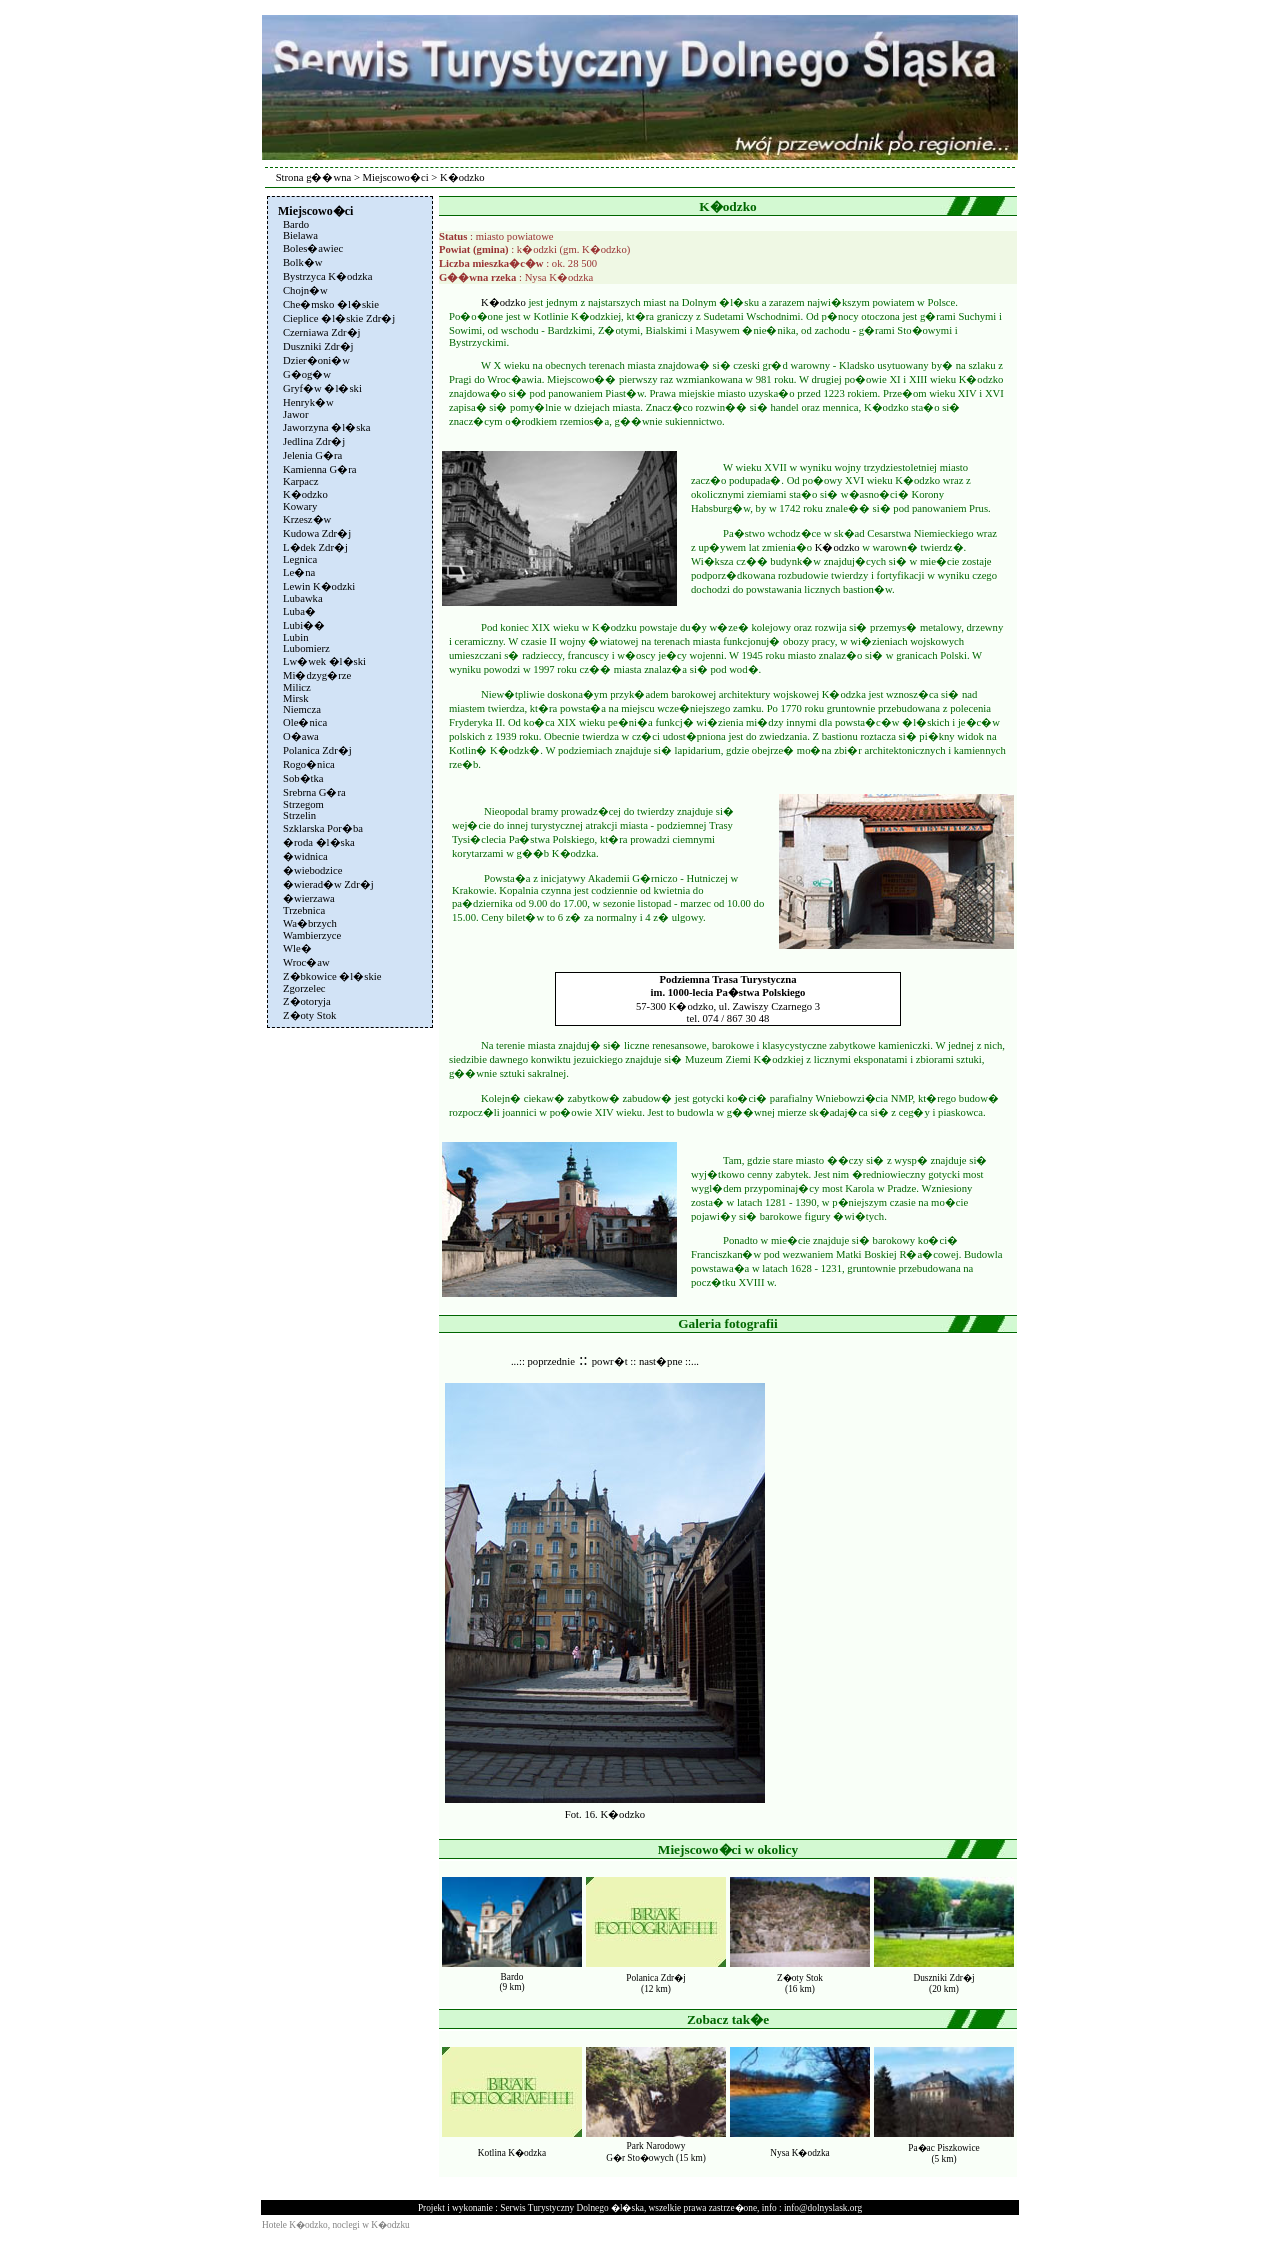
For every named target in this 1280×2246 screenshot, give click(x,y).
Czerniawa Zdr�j (322, 332)
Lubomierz (306, 648)
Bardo (296, 224)
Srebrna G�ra (314, 792)
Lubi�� (304, 625)
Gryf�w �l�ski (322, 388)
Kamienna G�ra (319, 469)
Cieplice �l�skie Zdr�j (339, 318)
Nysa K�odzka (800, 2153)
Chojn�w (305, 290)
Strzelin (299, 815)
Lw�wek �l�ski (324, 661)
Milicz (297, 687)
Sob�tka (303, 778)
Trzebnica (304, 910)
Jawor (295, 414)
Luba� (299, 611)
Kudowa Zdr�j (317, 533)
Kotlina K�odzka (512, 2153)
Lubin (295, 637)
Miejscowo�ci (396, 177)
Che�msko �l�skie (331, 304)
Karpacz (301, 481)
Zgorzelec (304, 988)
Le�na (299, 572)
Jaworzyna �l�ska (326, 427)
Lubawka (303, 598)
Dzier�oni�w (316, 360)
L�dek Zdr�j (315, 547)
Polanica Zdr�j (317, 750)
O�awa (301, 736)
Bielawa (300, 235)
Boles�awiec (313, 248)
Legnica (300, 559)
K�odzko (305, 494)
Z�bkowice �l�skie (332, 976)
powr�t (610, 1361)
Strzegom (303, 804)
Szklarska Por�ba (323, 828)
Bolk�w (302, 262)
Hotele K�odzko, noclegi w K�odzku (336, 2225)
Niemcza (302, 709)
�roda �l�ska (319, 842)
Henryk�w (308, 402)
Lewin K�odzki (319, 586)
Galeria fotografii (728, 1323)
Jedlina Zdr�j (314, 441)
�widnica (305, 856)
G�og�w (307, 374)
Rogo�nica (309, 764)
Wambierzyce (312, 935)
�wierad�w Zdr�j (328, 884)
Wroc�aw (306, 962)
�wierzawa (309, 898)
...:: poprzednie (543, 1361)
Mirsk (295, 698)
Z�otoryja (307, 1001)
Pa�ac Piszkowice (943, 2148)
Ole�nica (305, 722)
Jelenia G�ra (312, 455)
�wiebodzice (313, 870)
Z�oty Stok (309, 1015)
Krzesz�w (307, 519)
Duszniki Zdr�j (318, 346)
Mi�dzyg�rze (317, 675)
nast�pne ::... (669, 1361)
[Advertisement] (348, 1333)
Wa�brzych (310, 923)
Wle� (297, 948)
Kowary (300, 506)
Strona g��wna (314, 177)
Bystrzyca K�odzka (327, 276)
